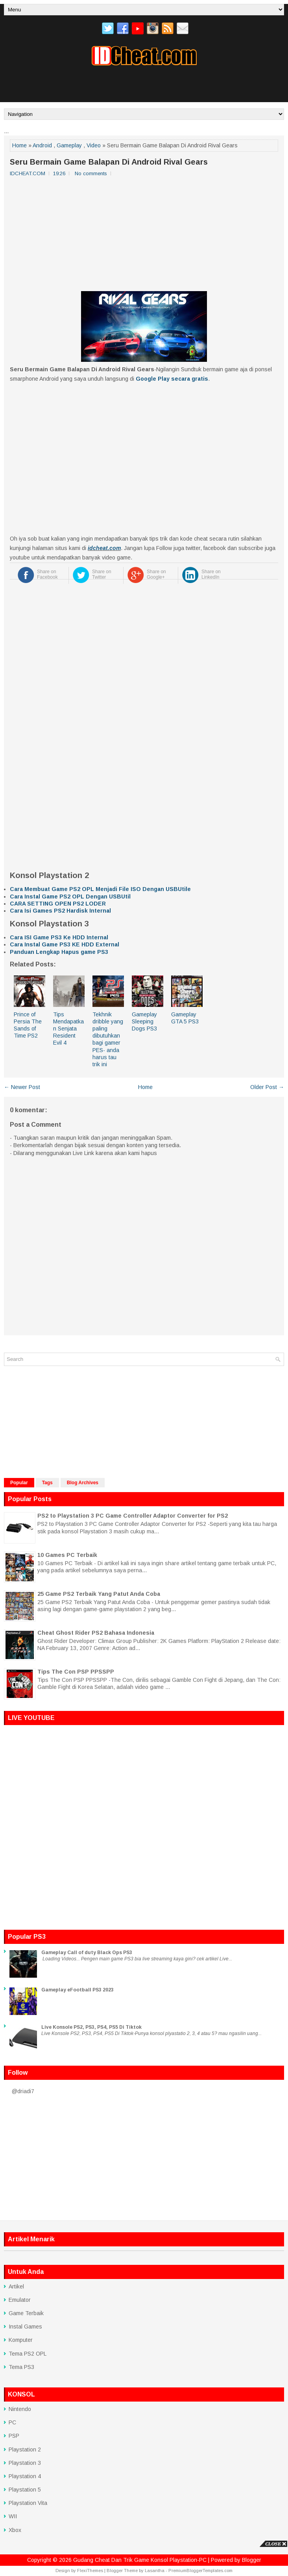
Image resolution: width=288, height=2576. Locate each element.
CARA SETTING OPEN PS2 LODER (58, 903)
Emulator (20, 2300)
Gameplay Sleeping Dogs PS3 (144, 1021)
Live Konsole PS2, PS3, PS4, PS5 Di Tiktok (91, 2027)
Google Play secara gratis (172, 379)
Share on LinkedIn (211, 574)
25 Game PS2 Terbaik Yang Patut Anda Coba (98, 1594)
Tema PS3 (21, 2367)
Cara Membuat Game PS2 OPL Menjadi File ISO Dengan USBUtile (100, 889)
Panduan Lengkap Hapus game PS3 (59, 952)
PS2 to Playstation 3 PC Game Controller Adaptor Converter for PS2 (132, 1516)
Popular (19, 1482)
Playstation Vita (28, 2503)
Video (94, 145)
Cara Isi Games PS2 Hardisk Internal (60, 911)
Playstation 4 (25, 2476)
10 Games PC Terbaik (67, 1555)
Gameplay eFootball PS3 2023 (77, 1990)
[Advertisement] (144, 87)
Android (42, 145)
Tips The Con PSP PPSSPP (75, 1671)
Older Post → (267, 1087)
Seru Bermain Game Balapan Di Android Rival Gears (109, 162)
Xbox (15, 2530)
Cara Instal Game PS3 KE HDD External (64, 944)
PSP (14, 2436)
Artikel (16, 2286)
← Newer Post (22, 1087)
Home (19, 145)
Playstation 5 (25, 2489)
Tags (47, 1482)
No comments (91, 173)
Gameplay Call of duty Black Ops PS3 (86, 1952)
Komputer (21, 2340)
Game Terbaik (26, 2313)
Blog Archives (82, 1482)
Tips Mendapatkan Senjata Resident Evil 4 (68, 1028)
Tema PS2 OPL (27, 2353)
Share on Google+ (156, 574)
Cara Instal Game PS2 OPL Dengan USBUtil (70, 896)
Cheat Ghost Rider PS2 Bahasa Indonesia (95, 1633)
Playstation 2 (25, 2449)
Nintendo (20, 2409)
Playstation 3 (25, 2463)
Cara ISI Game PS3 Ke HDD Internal (59, 937)
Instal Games (25, 2326)
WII (13, 2516)
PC (12, 2422)
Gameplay (69, 145)
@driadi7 (23, 2091)
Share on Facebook (47, 574)
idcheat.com (104, 548)
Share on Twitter (101, 574)
